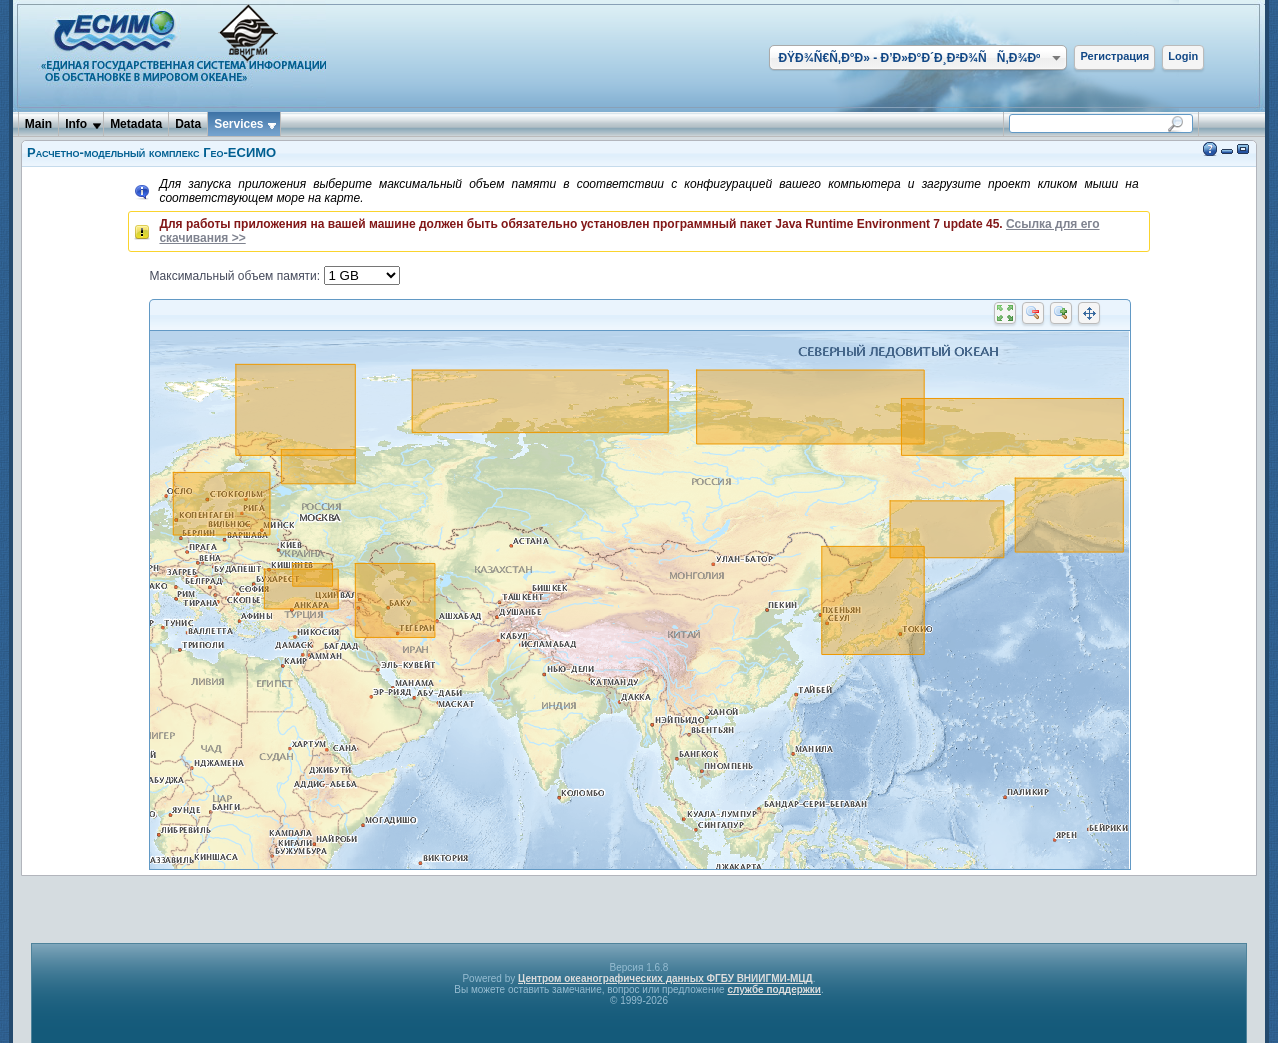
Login (1183, 56)
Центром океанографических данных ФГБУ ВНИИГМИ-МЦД (665, 978)
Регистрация (1114, 56)
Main (38, 124)
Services (238, 124)
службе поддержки (774, 989)
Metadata (136, 124)
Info (76, 124)
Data (188, 124)
